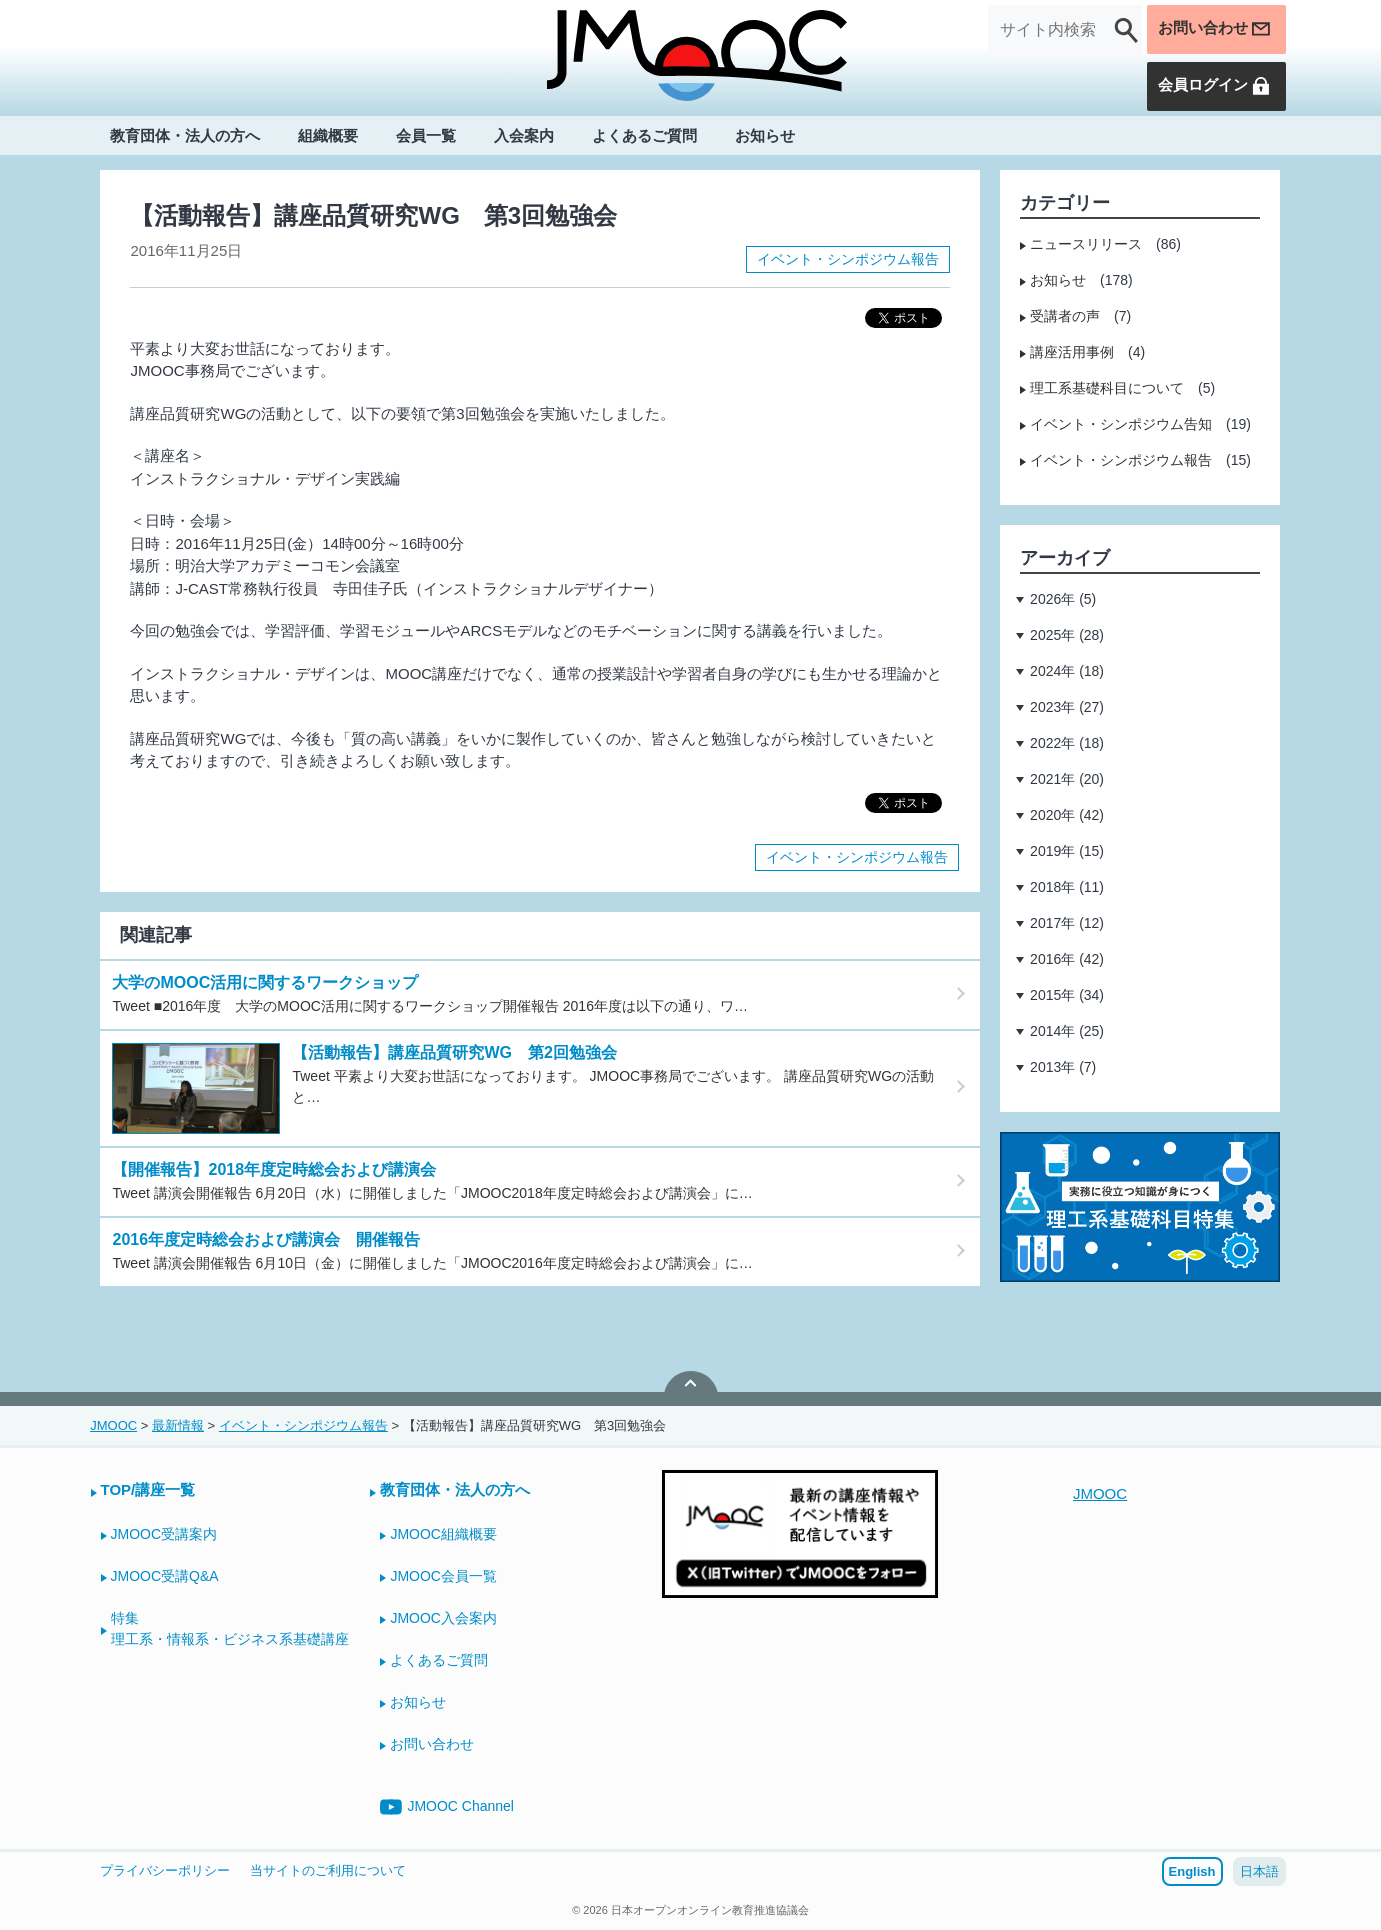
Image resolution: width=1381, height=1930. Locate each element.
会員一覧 (426, 136)
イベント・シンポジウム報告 (848, 259)
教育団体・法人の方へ (185, 136)
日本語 (1259, 1871)
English (1192, 1871)
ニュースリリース (1086, 244)
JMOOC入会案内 (443, 1618)
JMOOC (1100, 1493)
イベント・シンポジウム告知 (1121, 424)
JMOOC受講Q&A (165, 1576)
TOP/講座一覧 (148, 1489)
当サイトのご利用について (328, 1870)
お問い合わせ (1212, 30)
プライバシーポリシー (165, 1870)
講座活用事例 (1072, 352)
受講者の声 (1065, 316)
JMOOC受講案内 (164, 1534)
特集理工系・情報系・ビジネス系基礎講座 (230, 1628)
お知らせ (765, 136)
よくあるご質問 (644, 136)
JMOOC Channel (447, 1807)
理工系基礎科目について (1107, 388)
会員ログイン (1212, 87)
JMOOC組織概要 (443, 1534)
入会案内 (524, 136)
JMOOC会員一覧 (443, 1576)
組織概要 (328, 136)
